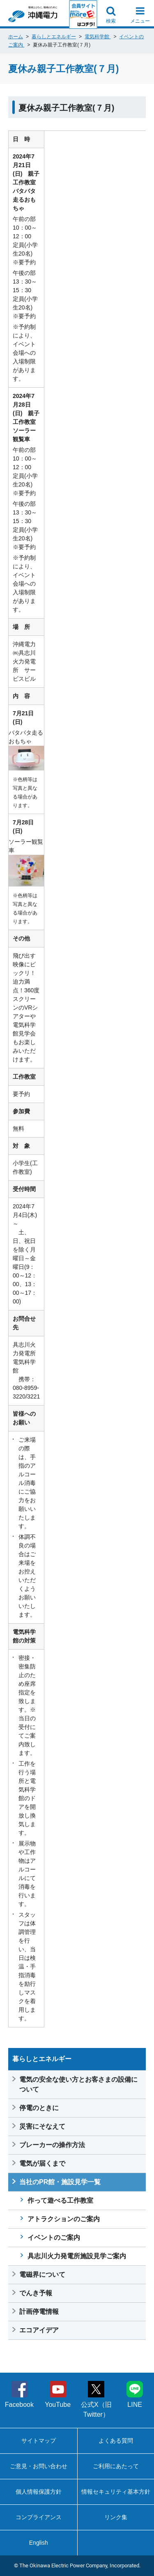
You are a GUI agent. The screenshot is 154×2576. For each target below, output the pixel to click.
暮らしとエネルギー (54, 37)
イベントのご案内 (54, 2237)
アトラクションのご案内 (64, 2218)
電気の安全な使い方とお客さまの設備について (78, 2084)
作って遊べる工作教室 (60, 2200)
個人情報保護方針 (39, 2491)
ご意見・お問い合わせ (38, 2466)
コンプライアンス (39, 2517)
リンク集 (115, 2517)
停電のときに (39, 2107)
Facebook (19, 2394)
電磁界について (42, 2274)
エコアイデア (39, 2330)
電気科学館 (97, 37)
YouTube (58, 2394)
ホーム (15, 37)
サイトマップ (38, 2440)
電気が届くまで (42, 2163)
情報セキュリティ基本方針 (115, 2491)
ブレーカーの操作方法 (52, 2144)
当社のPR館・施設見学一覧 (60, 2181)
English (38, 2542)
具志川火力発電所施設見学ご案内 (77, 2256)
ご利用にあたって (116, 2466)
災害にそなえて (42, 2126)
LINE (134, 2394)
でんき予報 (35, 2293)
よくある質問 (116, 2440)
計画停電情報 (39, 2311)
